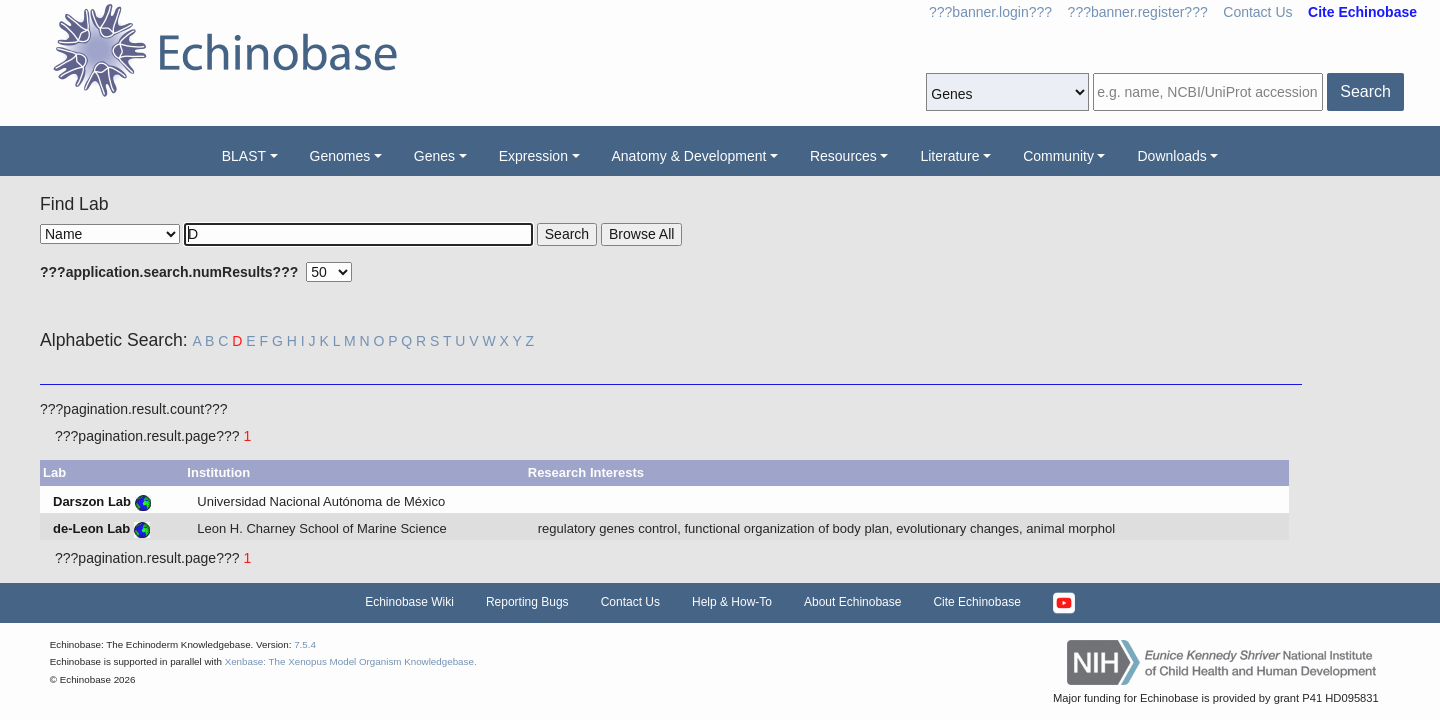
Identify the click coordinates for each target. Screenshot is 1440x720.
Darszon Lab (92, 501)
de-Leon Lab (91, 528)
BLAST (244, 156)
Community (1058, 156)
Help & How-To (732, 602)
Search (1365, 91)
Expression (533, 156)
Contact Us (1257, 12)
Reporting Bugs (527, 602)
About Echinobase (852, 602)
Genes (434, 156)
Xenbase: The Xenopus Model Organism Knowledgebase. (351, 661)
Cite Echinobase (976, 602)
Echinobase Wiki (409, 602)
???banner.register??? (1138, 12)
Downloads (1171, 156)
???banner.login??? (990, 12)
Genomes (340, 156)
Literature (949, 156)
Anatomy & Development (689, 156)
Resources (843, 156)
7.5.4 (305, 644)
